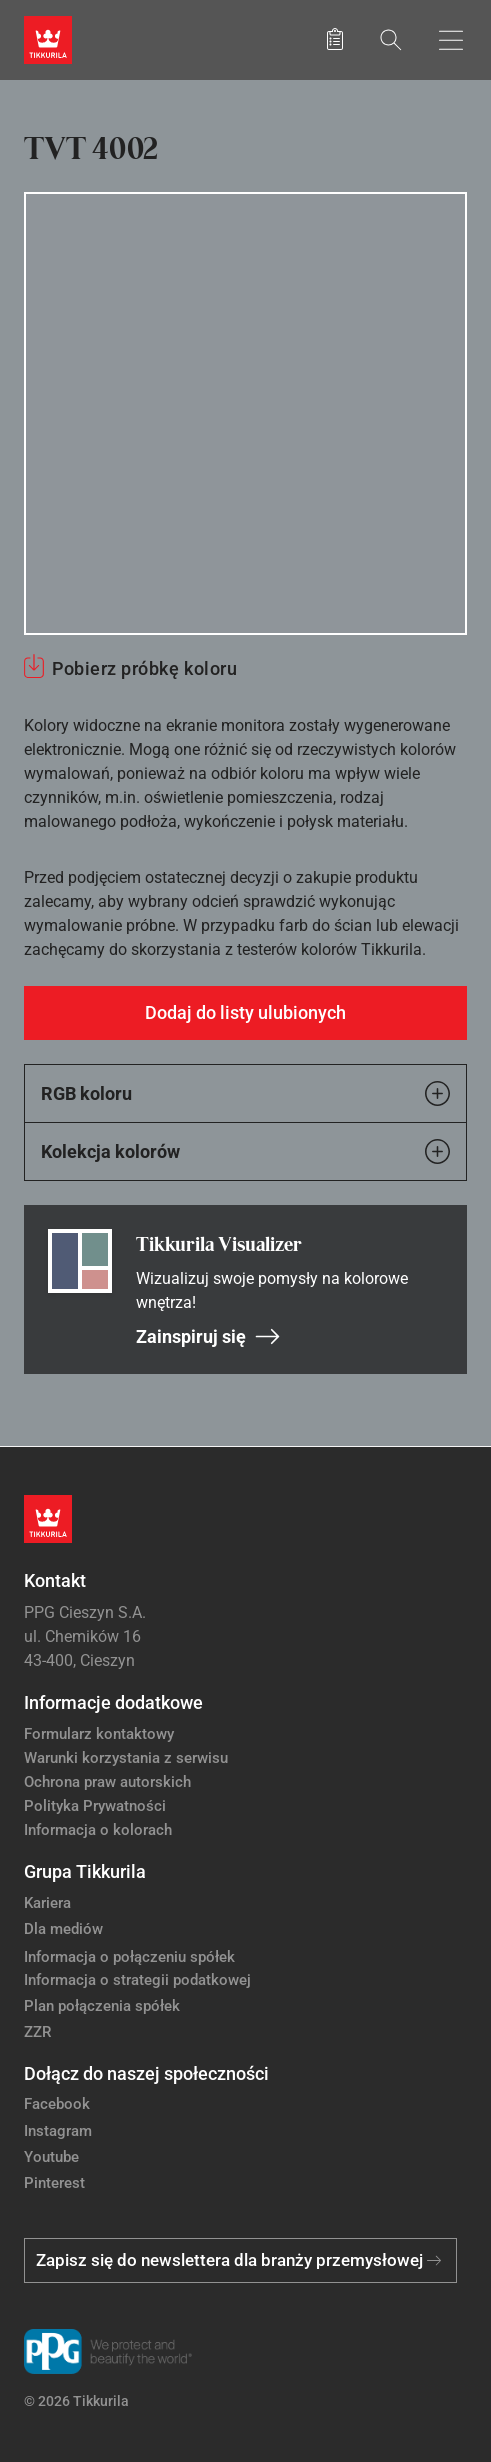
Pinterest (54, 2183)
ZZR (37, 2032)
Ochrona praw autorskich (107, 1782)
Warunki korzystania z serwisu (126, 1758)
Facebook (57, 2104)
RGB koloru (245, 1093)
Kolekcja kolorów (245, 1151)
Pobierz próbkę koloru (144, 668)
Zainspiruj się (208, 1336)
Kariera (47, 1903)
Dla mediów (63, 1929)
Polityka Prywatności (95, 1806)
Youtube (51, 2157)
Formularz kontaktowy (99, 1734)
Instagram (58, 2131)
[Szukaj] (391, 39)
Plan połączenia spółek (102, 2006)
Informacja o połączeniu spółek (129, 1957)
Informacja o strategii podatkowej (137, 1980)
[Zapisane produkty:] (335, 40)
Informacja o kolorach (98, 1830)
